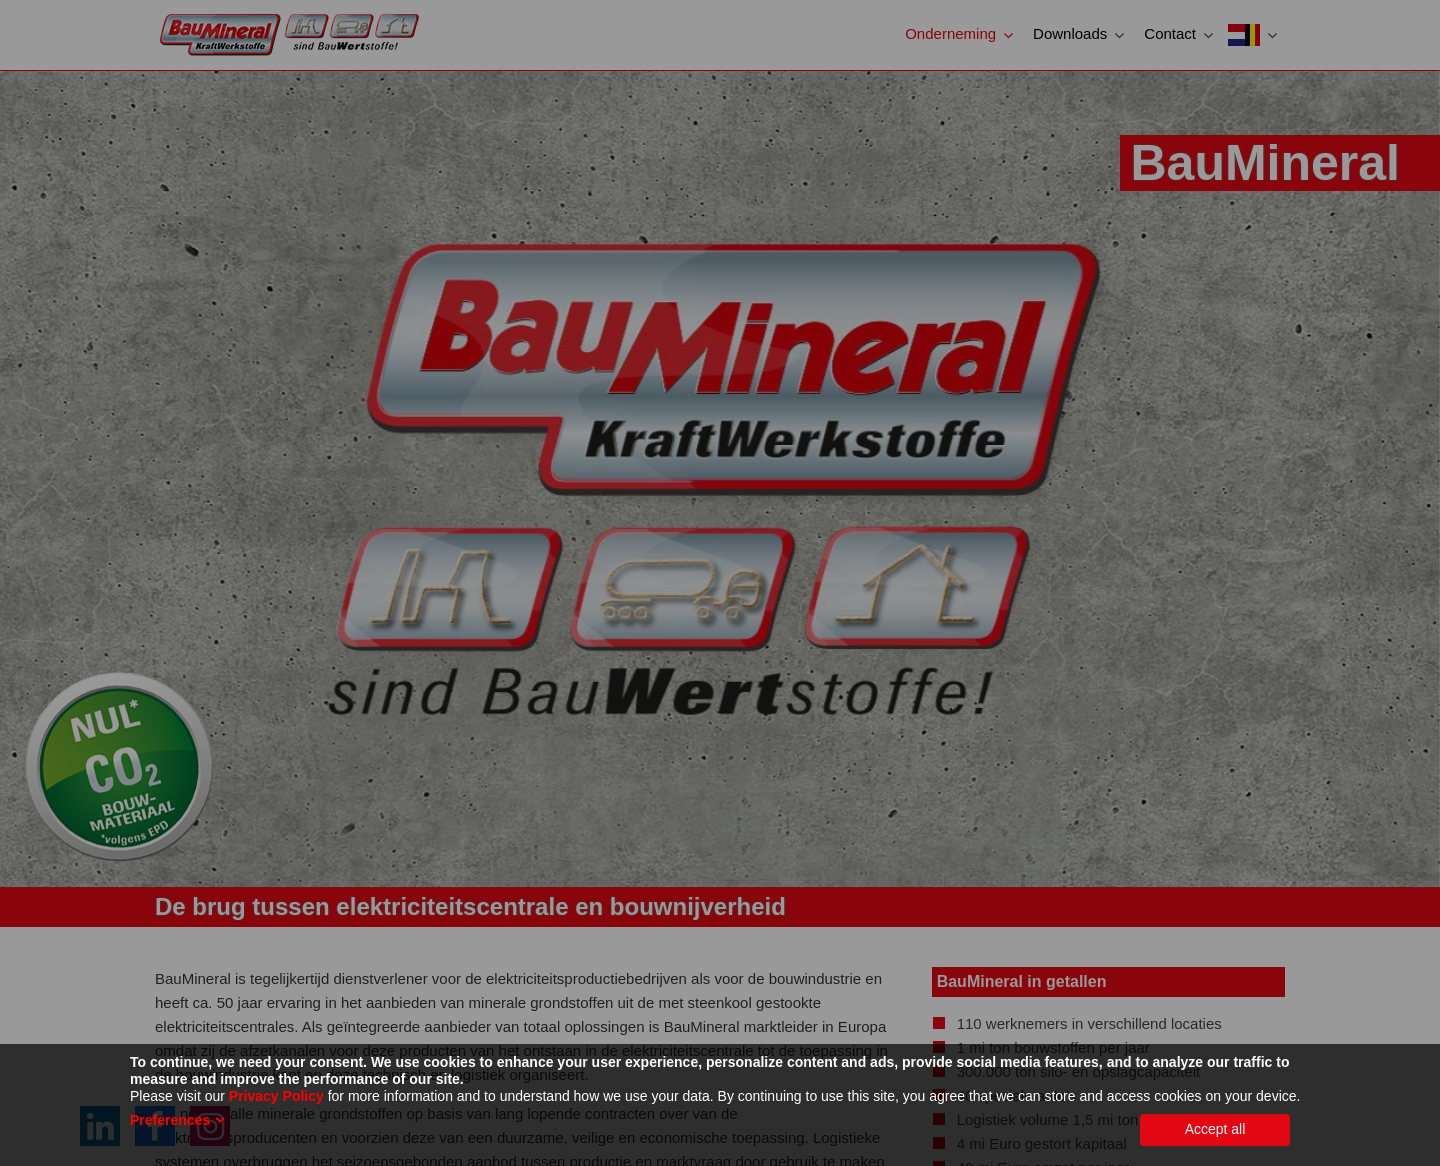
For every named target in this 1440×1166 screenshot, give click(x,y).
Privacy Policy (276, 1096)
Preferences (170, 1120)
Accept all (1215, 1129)
